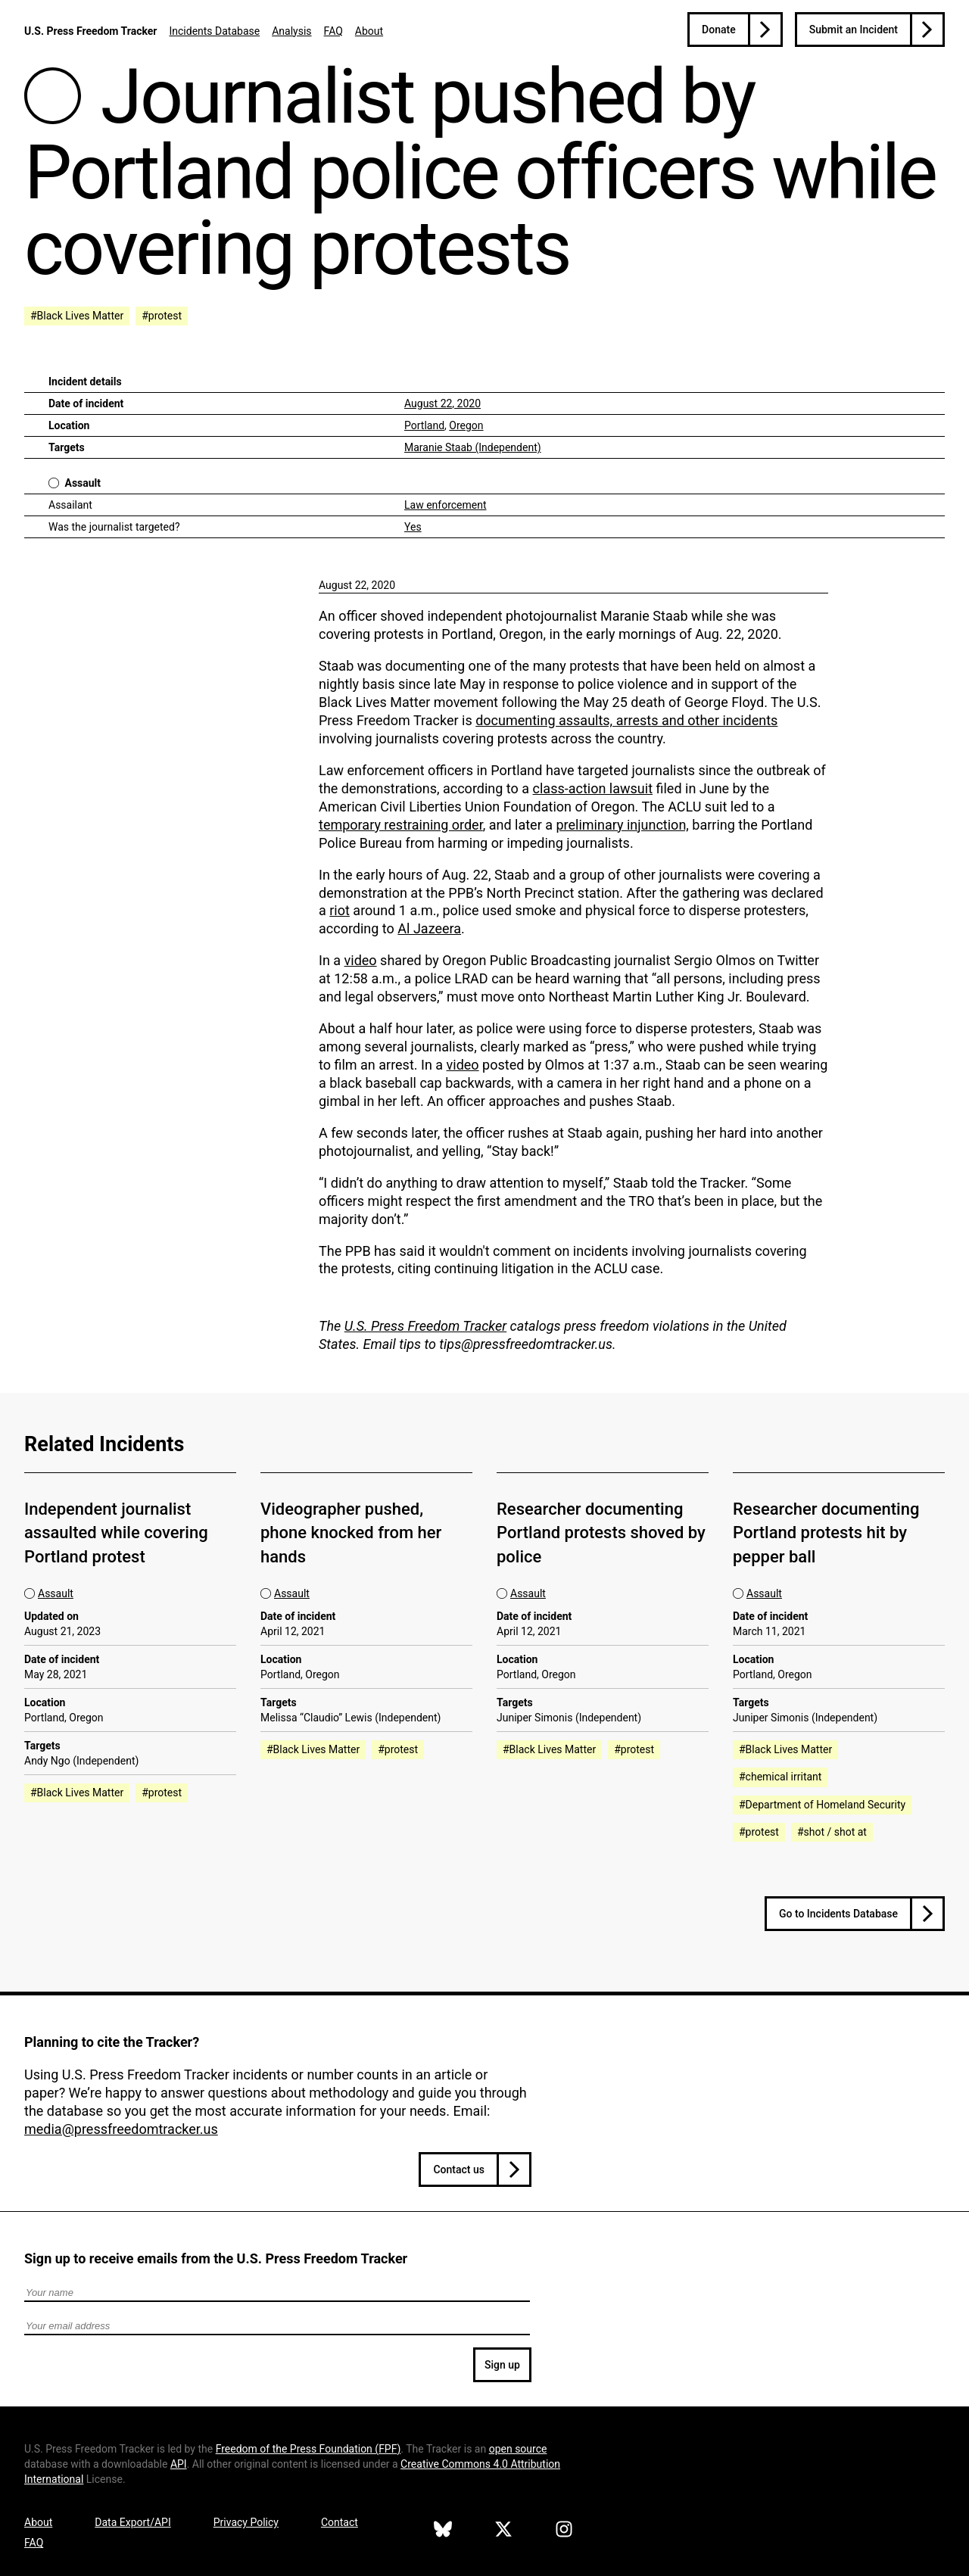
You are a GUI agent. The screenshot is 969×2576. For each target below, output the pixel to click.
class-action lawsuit (593, 788)
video (360, 960)
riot (339, 910)
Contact (339, 2522)
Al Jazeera (429, 928)
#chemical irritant (780, 1777)
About (369, 31)
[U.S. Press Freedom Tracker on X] (503, 2531)
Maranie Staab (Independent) (472, 447)
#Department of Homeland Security (822, 1805)
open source (518, 2449)
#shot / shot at (832, 1832)
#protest (162, 316)
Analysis (291, 31)
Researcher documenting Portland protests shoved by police (601, 1533)
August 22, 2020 (442, 403)
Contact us (458, 2169)
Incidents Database (214, 31)
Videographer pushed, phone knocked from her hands (350, 1533)
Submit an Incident (853, 29)
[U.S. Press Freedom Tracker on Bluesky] (443, 2531)
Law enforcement (445, 505)
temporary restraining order (401, 825)
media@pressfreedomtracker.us (121, 2129)
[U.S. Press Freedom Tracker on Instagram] (564, 2531)
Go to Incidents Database (838, 1914)
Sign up (502, 2365)
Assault (82, 483)
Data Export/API (132, 2522)
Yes (413, 527)
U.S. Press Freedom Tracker (90, 31)
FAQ (333, 31)
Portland (424, 425)
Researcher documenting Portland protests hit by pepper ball (826, 1533)
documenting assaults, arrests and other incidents (626, 720)
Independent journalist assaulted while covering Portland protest (116, 1533)
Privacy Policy (246, 2522)
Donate (719, 29)
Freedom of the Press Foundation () (308, 2449)
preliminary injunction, (622, 825)
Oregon (466, 425)
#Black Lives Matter (76, 316)
